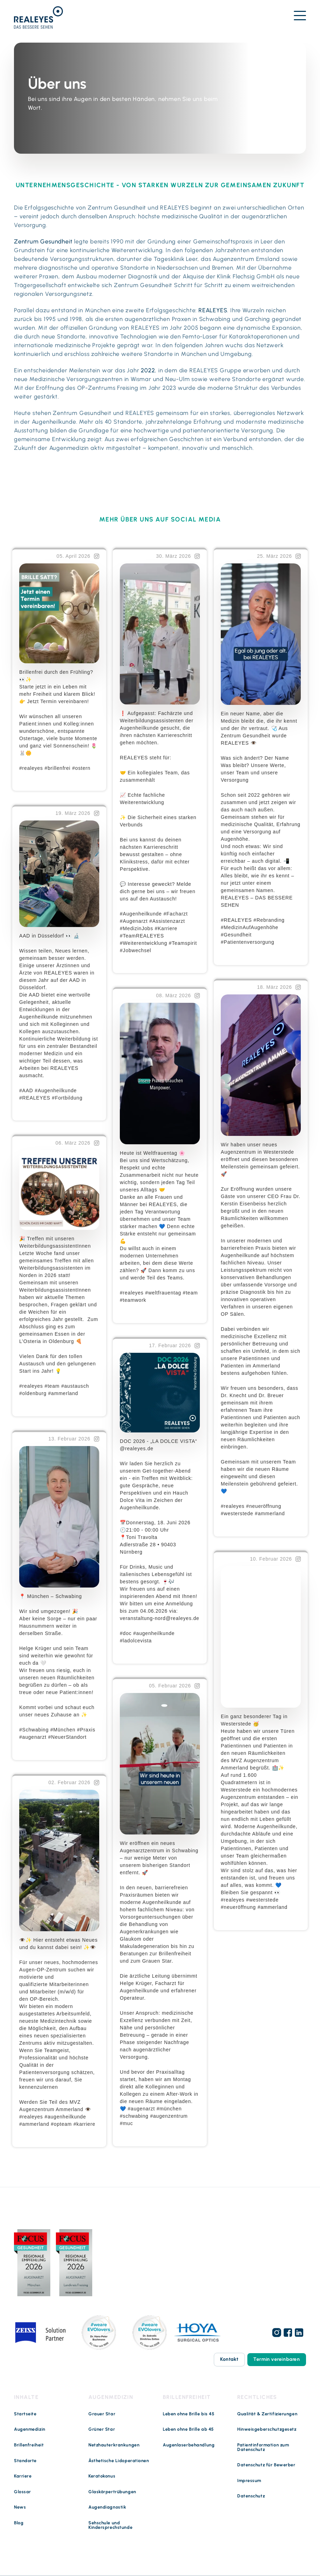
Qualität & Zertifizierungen (267, 2414)
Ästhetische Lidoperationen (118, 2461)
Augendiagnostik (107, 2507)
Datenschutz (251, 2496)
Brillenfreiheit (29, 2445)
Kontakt (229, 2360)
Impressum (249, 2481)
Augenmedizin (29, 2430)
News (20, 2507)
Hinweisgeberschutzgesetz (266, 2430)
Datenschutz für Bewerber (266, 2465)
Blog (18, 2523)
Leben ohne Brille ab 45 (188, 2430)
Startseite (25, 2414)
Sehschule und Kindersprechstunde (110, 2525)
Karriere (22, 2476)
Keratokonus (101, 2476)
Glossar (22, 2492)
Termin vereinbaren (276, 2360)
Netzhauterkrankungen (113, 2445)
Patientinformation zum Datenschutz (263, 2447)
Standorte (25, 2461)
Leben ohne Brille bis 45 (188, 2414)
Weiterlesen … (38, 780)
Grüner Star (101, 2430)
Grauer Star (101, 2414)
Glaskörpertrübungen (112, 2492)
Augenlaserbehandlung (188, 2445)
